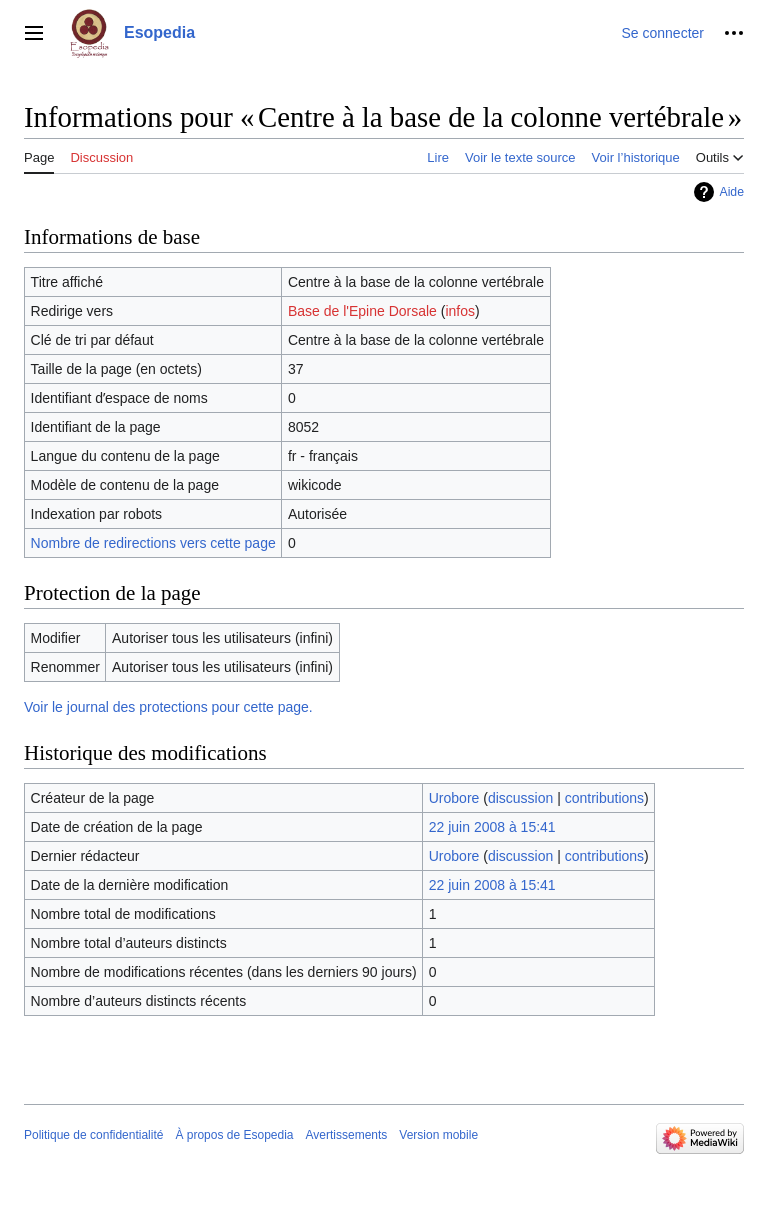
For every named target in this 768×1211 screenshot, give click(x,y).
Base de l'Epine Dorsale (362, 311)
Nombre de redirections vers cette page (153, 543)
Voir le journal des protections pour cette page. (168, 707)
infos (460, 311)
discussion (520, 798)
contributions (604, 798)
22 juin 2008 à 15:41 (492, 827)
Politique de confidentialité (93, 1135)
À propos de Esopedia (234, 1135)
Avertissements (347, 1135)
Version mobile (438, 1135)
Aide (731, 192)
